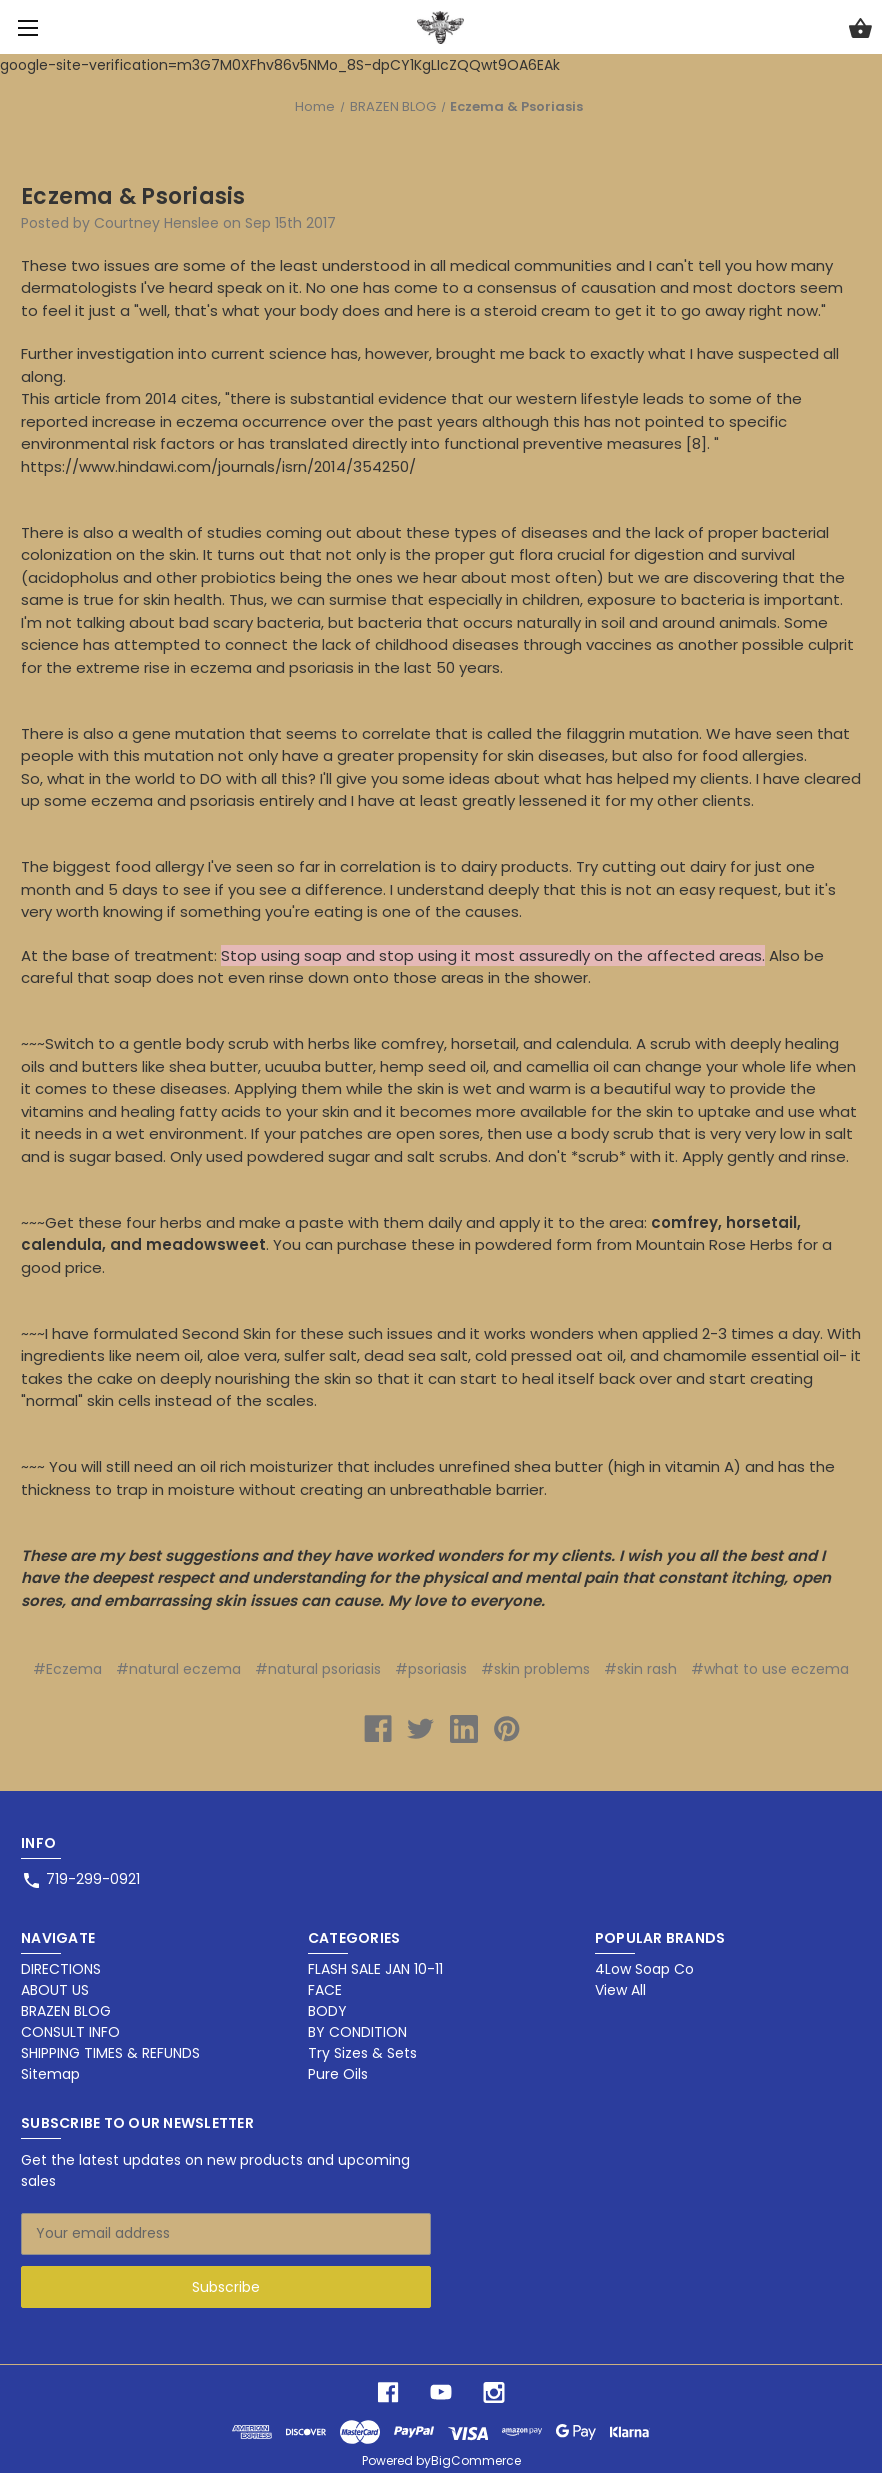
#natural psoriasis (318, 1669)
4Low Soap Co (644, 1969)
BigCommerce (476, 2460)
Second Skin (226, 1333)
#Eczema (67, 1669)
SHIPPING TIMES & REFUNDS (110, 2053)
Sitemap (50, 2074)
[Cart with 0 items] (860, 31)
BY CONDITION (357, 2032)
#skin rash (640, 1669)
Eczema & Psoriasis (133, 196)
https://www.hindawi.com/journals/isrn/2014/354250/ (218, 466)
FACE (325, 1990)
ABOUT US (55, 1990)
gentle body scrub (201, 1043)
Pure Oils (338, 2074)
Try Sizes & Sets (362, 2053)
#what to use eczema (770, 1669)
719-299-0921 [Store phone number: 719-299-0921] (93, 1879)
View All (620, 1990)
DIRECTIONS (61, 1969)
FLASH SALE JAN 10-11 (375, 1969)
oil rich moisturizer (264, 1466)
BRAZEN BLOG (66, 2011)
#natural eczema (178, 1669)
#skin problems (535, 1669)
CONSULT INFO (70, 2032)
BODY (327, 2011)
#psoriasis (431, 1669)
